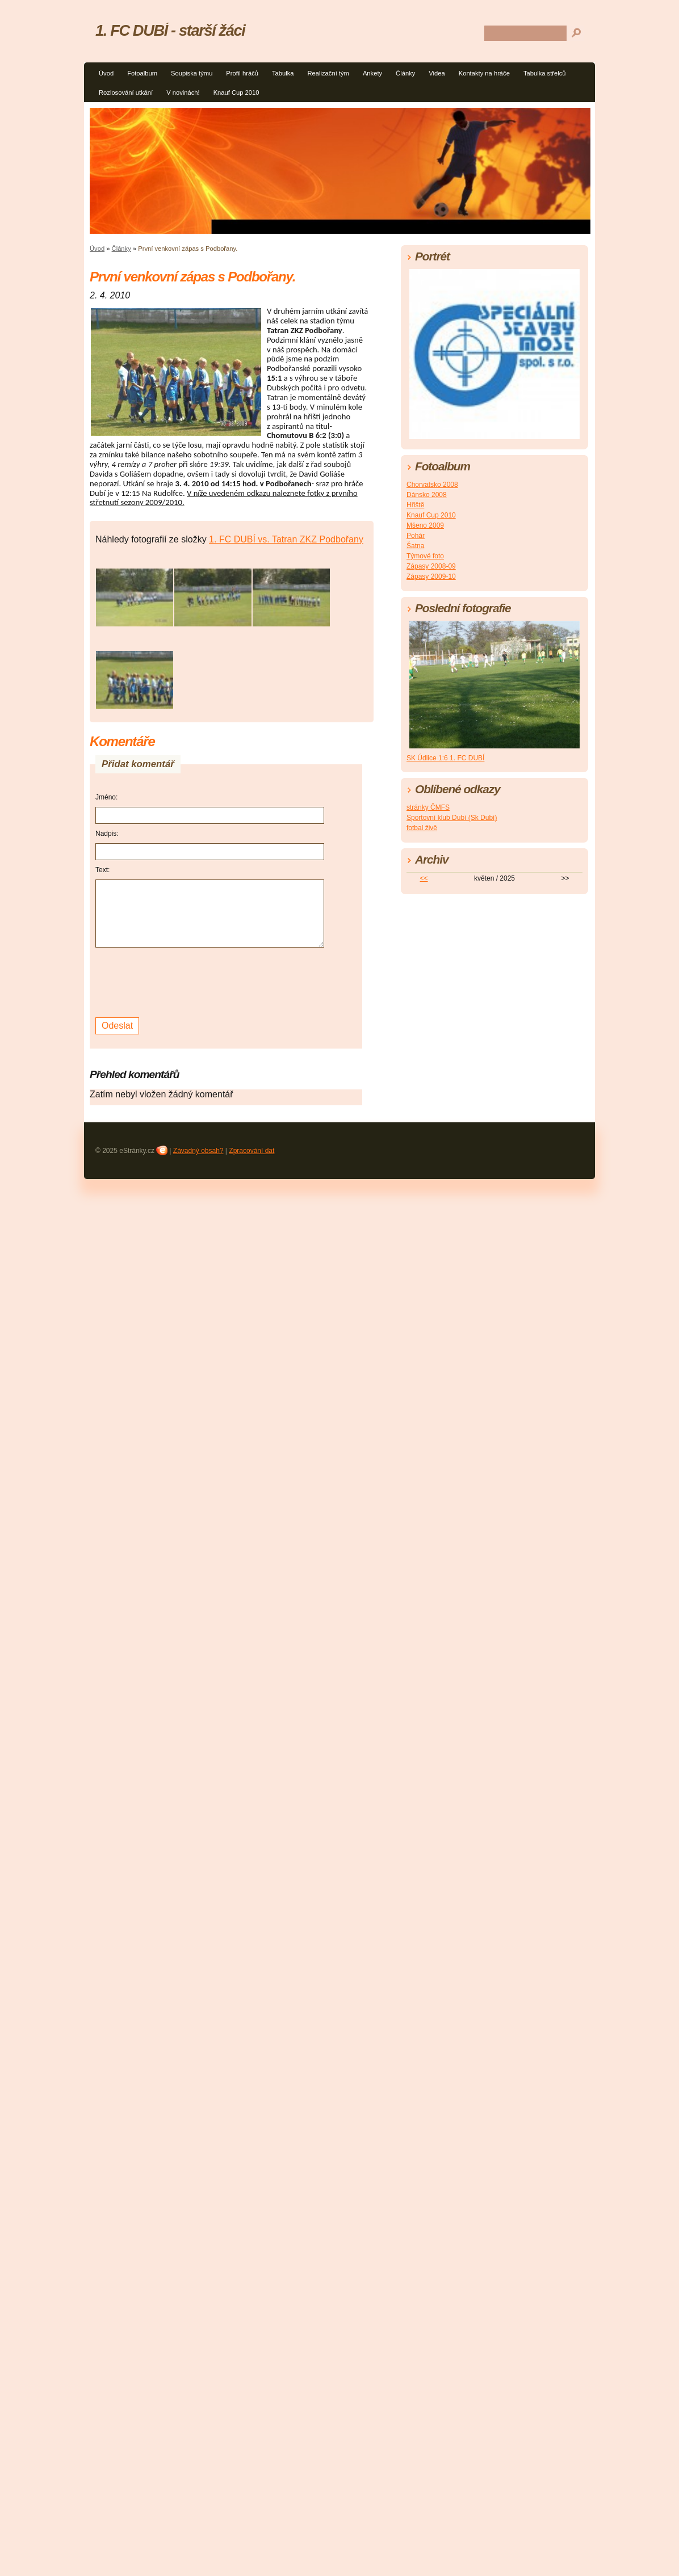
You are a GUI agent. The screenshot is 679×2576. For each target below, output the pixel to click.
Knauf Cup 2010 (236, 92)
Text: (102, 870)
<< (424, 878)
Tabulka (283, 73)
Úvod (106, 73)
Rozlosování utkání (126, 92)
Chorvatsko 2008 (432, 485)
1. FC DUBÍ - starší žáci (170, 30)
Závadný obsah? (198, 1151)
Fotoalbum (142, 73)
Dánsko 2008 (426, 495)
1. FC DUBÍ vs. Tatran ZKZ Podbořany (286, 539)
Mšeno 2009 (425, 525)
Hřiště (415, 505)
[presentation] (181, 981)
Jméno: (106, 797)
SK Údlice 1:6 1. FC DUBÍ (445, 758)
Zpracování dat (251, 1151)
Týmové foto (425, 556)
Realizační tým (328, 73)
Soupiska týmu (191, 73)
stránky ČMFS (428, 807)
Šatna (415, 546)
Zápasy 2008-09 (431, 566)
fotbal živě (421, 828)
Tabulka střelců (544, 73)
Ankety (372, 73)
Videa (437, 73)
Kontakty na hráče (484, 73)
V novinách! (182, 92)
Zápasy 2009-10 (431, 576)
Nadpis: (107, 833)
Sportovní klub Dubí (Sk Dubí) (451, 818)
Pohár (415, 536)
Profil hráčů (242, 73)
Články (405, 73)
